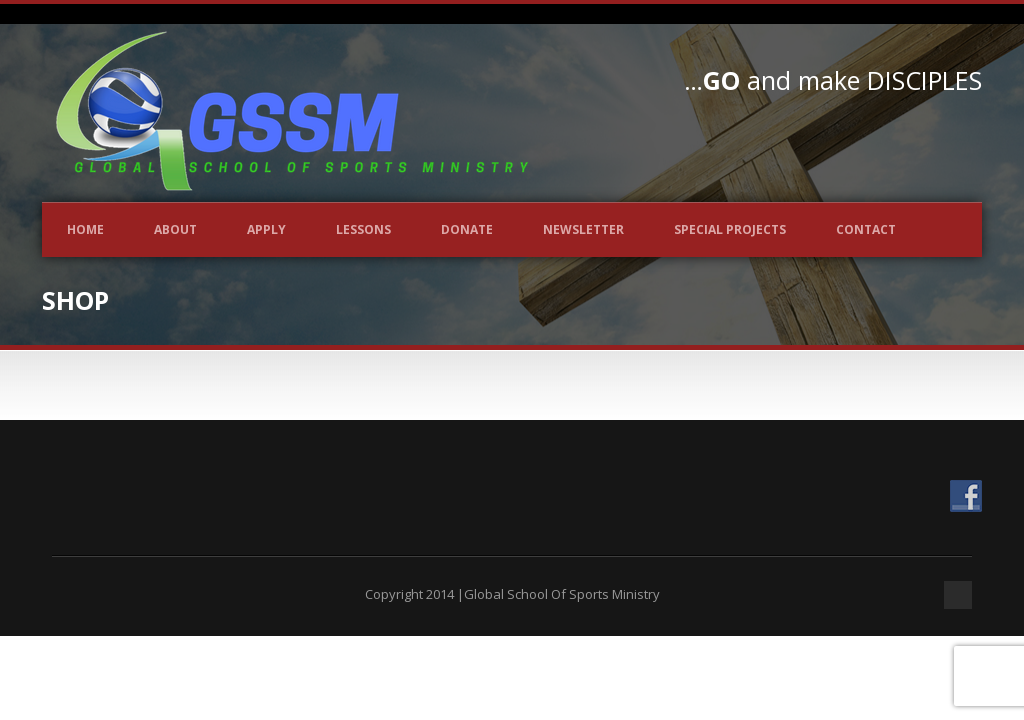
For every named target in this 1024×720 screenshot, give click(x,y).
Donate (467, 229)
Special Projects (730, 229)
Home (85, 229)
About (175, 229)
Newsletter (583, 229)
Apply (266, 229)
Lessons (363, 229)
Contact (866, 229)
